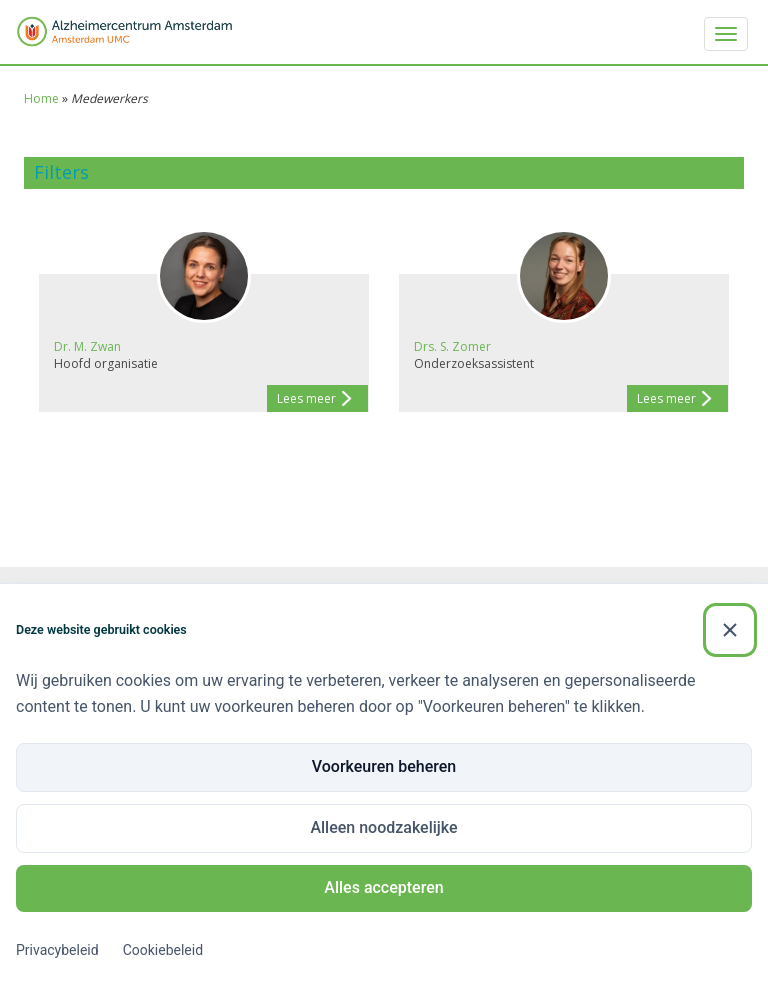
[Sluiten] (730, 630)
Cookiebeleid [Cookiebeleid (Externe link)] (163, 950)
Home (41, 98)
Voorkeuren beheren (384, 766)
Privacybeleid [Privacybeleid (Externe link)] (57, 950)
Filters (61, 172)
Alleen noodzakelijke (383, 827)
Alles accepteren (383, 887)
